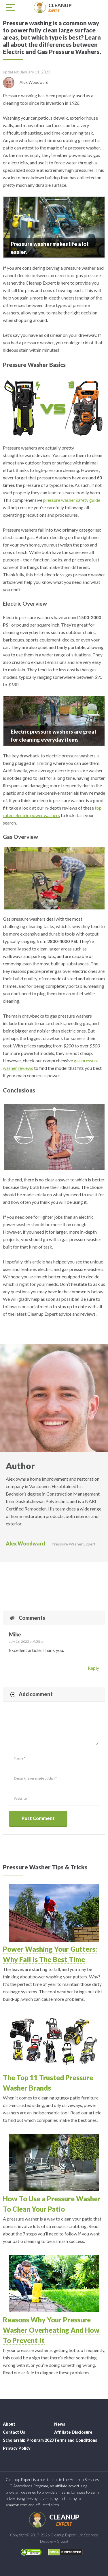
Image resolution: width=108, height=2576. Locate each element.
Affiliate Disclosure (73, 2432)
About (9, 2424)
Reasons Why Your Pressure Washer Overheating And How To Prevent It (51, 2330)
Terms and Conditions (75, 2440)
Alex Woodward (25, 1543)
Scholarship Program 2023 (28, 2440)
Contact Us (14, 2432)
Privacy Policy (17, 2448)
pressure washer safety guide (71, 500)
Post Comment (38, 1818)
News (59, 2424)
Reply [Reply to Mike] (93, 1668)
